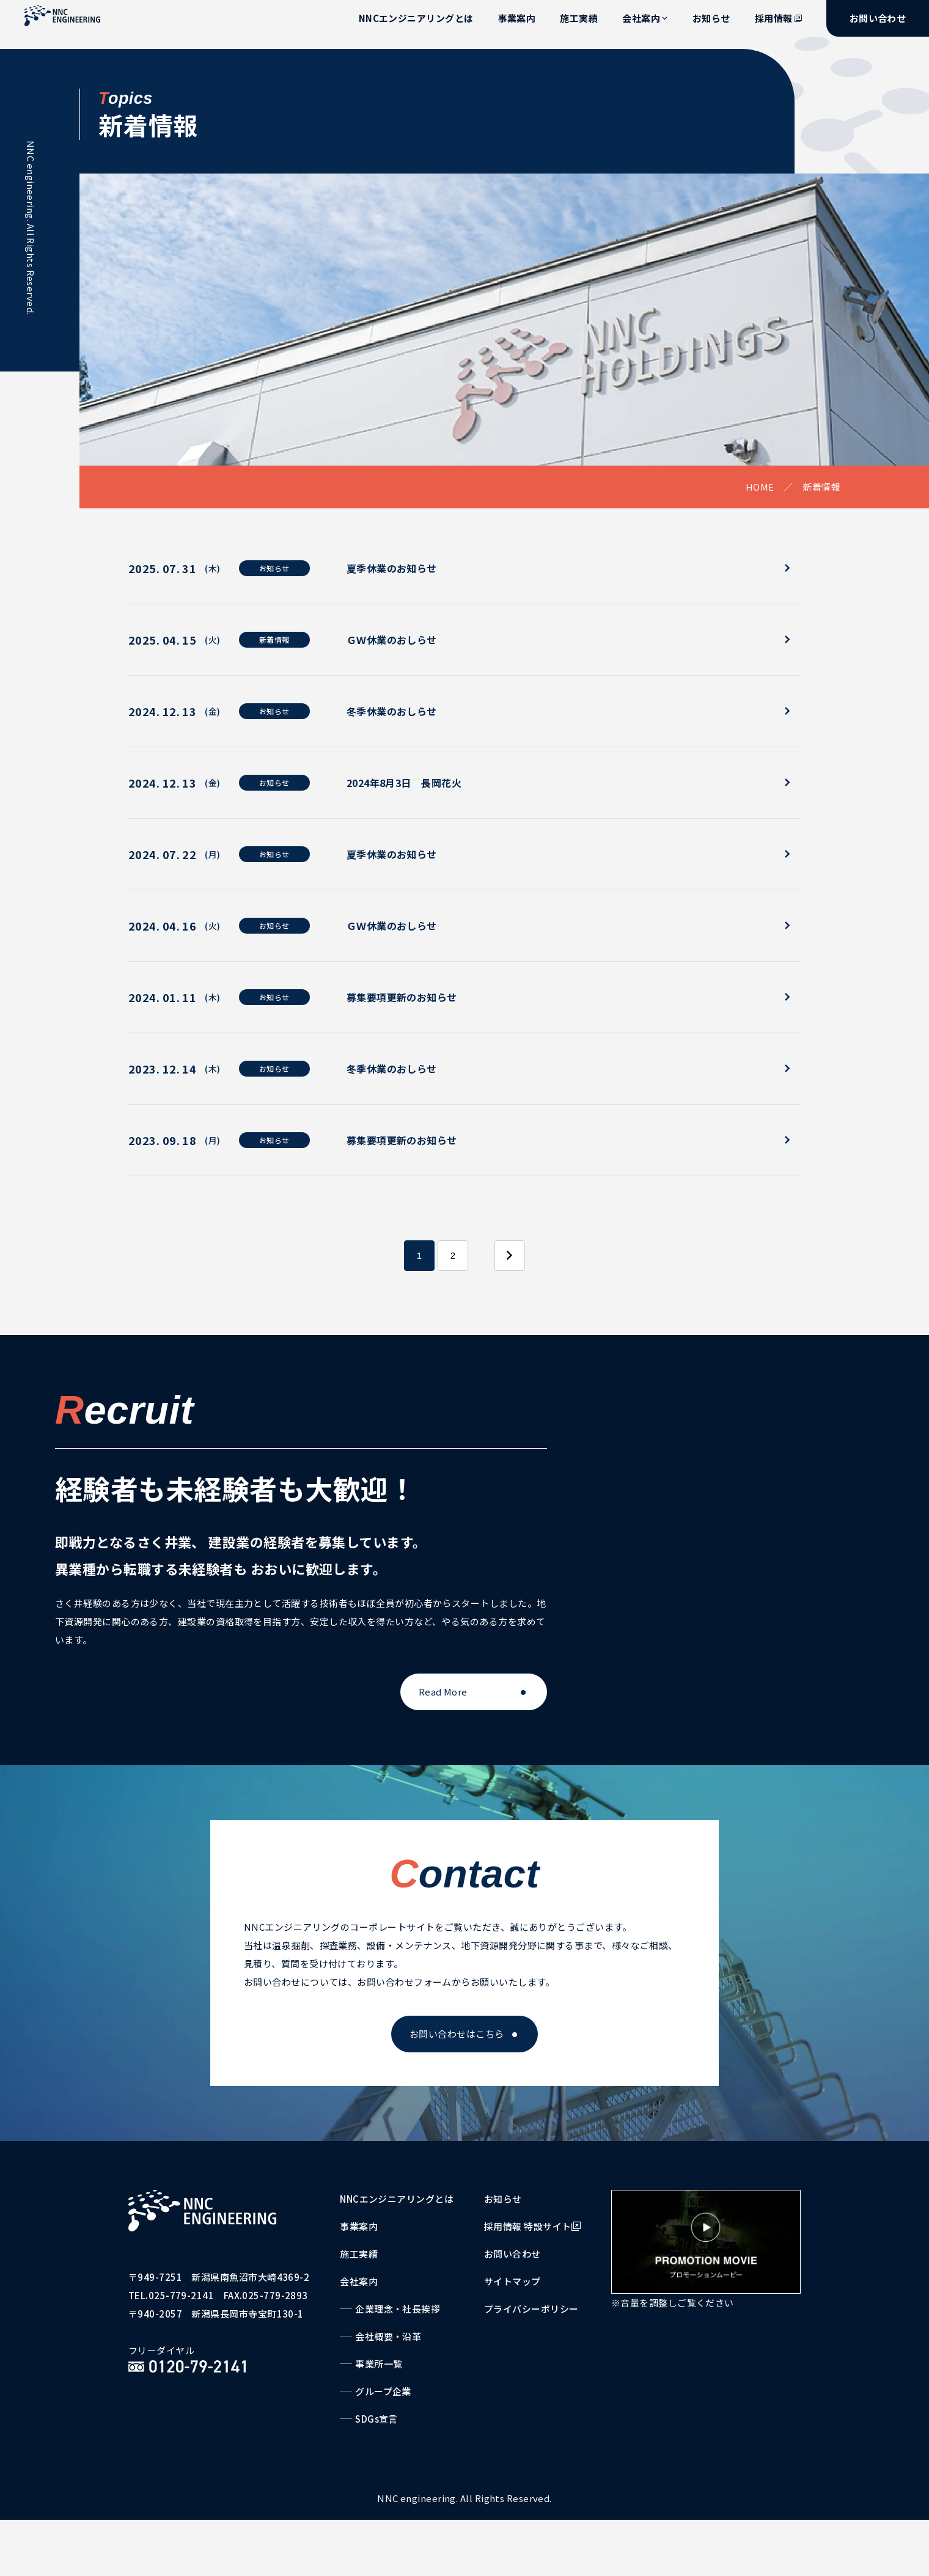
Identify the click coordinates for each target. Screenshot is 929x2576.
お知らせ (711, 18)
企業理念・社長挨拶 (397, 2308)
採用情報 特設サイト (532, 2226)
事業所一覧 (378, 2363)
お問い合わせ (878, 18)
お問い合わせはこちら (456, 2033)
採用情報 (778, 18)
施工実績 (579, 18)
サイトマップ (512, 2281)
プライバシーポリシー (531, 2308)
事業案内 (517, 18)
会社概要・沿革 (388, 2336)
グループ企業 (383, 2391)
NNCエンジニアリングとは (416, 18)
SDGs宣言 (376, 2418)
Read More (443, 1691)
